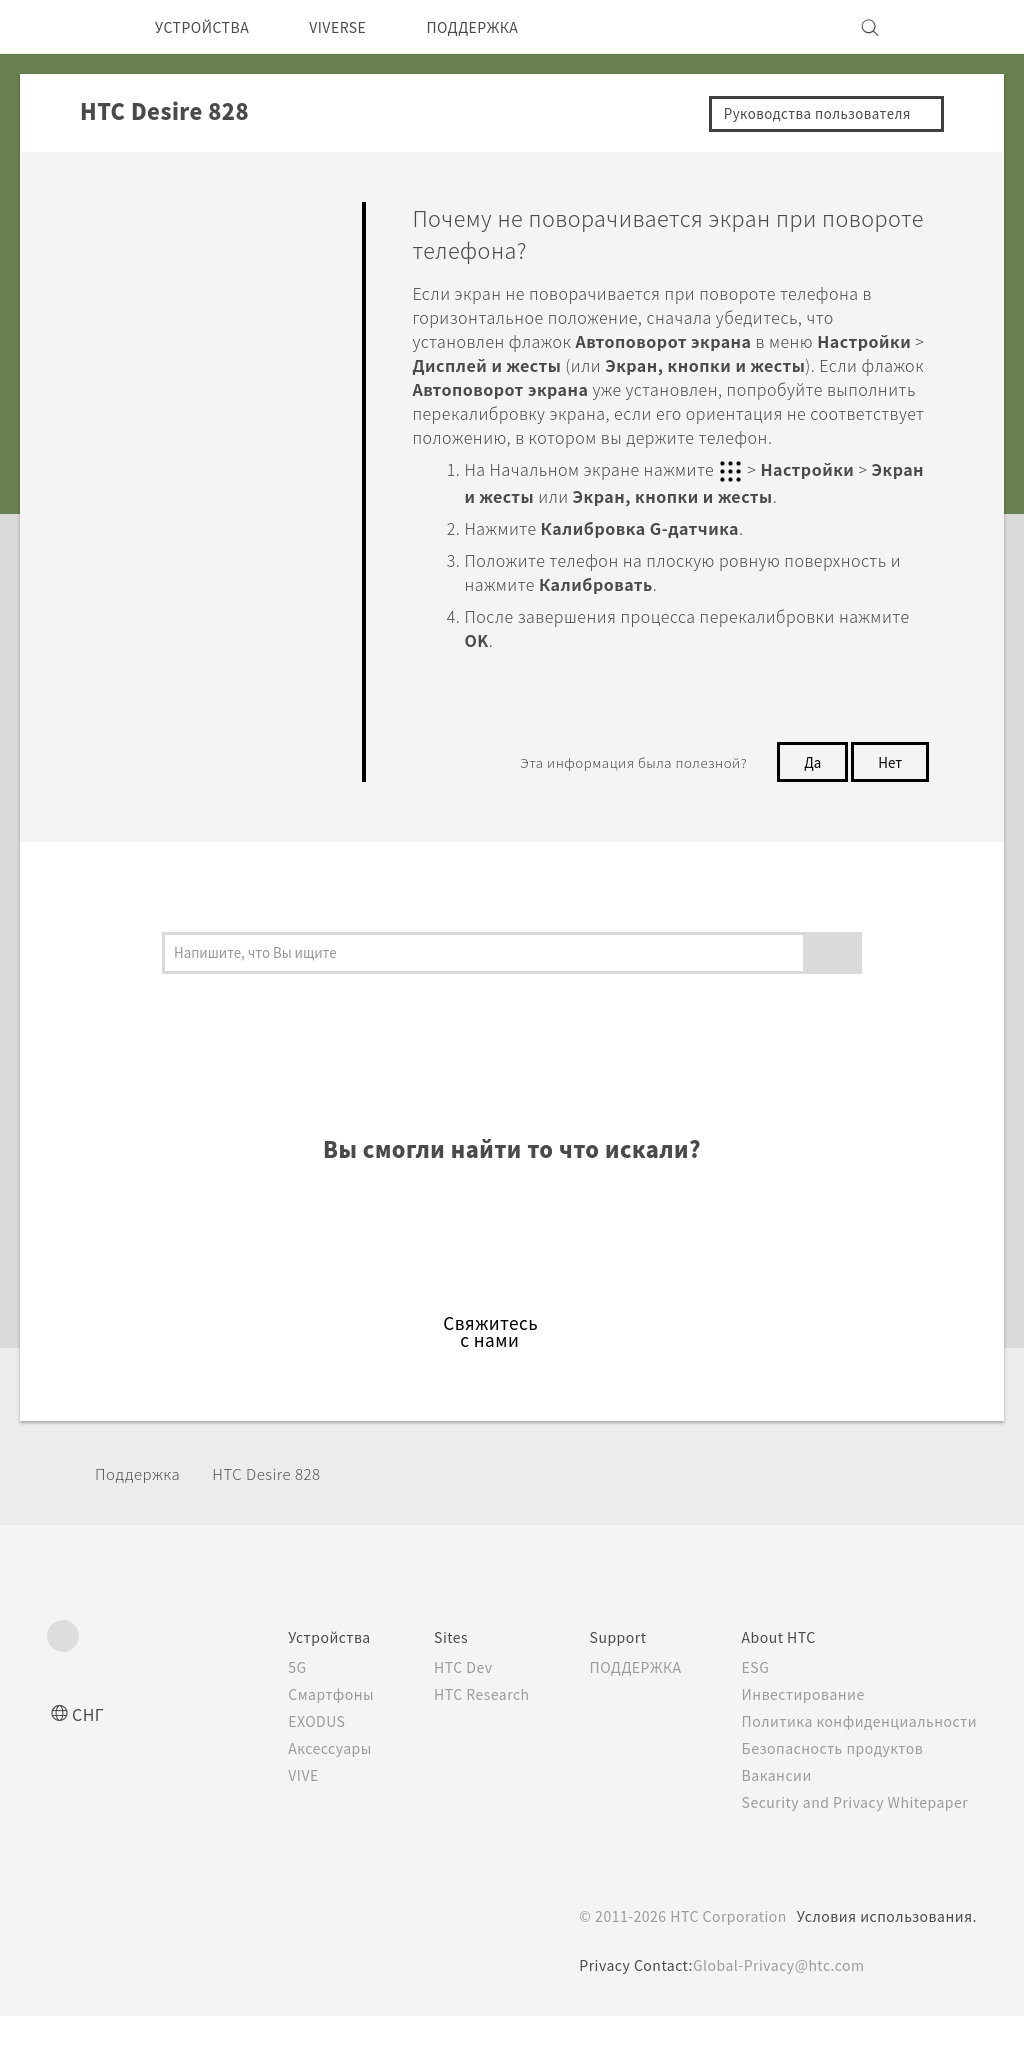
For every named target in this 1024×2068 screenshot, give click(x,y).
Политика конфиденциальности (855, 1773)
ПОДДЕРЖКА (506, 27)
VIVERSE (358, 27)
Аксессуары (294, 1800)
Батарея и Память (163, 510)
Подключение (148, 623)
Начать (121, 258)
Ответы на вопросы (168, 212)
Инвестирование (798, 1746)
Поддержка (143, 1525)
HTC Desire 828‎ (286, 1525)
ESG (749, 1719)
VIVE (267, 1827)
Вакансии (770, 1827)
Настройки (137, 670)
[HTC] (71, 27)
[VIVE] (950, 27)
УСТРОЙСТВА (209, 27)
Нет (888, 784)
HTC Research (453, 1746)
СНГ (89, 1765)
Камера (123, 351)
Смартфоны (293, 1746)
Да (807, 784)
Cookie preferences (153, 2038)
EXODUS (282, 1773)
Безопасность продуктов (829, 1800)
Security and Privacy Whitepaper (855, 1854)
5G (258, 1719)
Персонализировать (171, 305)
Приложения (143, 397)
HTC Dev (433, 1719)
